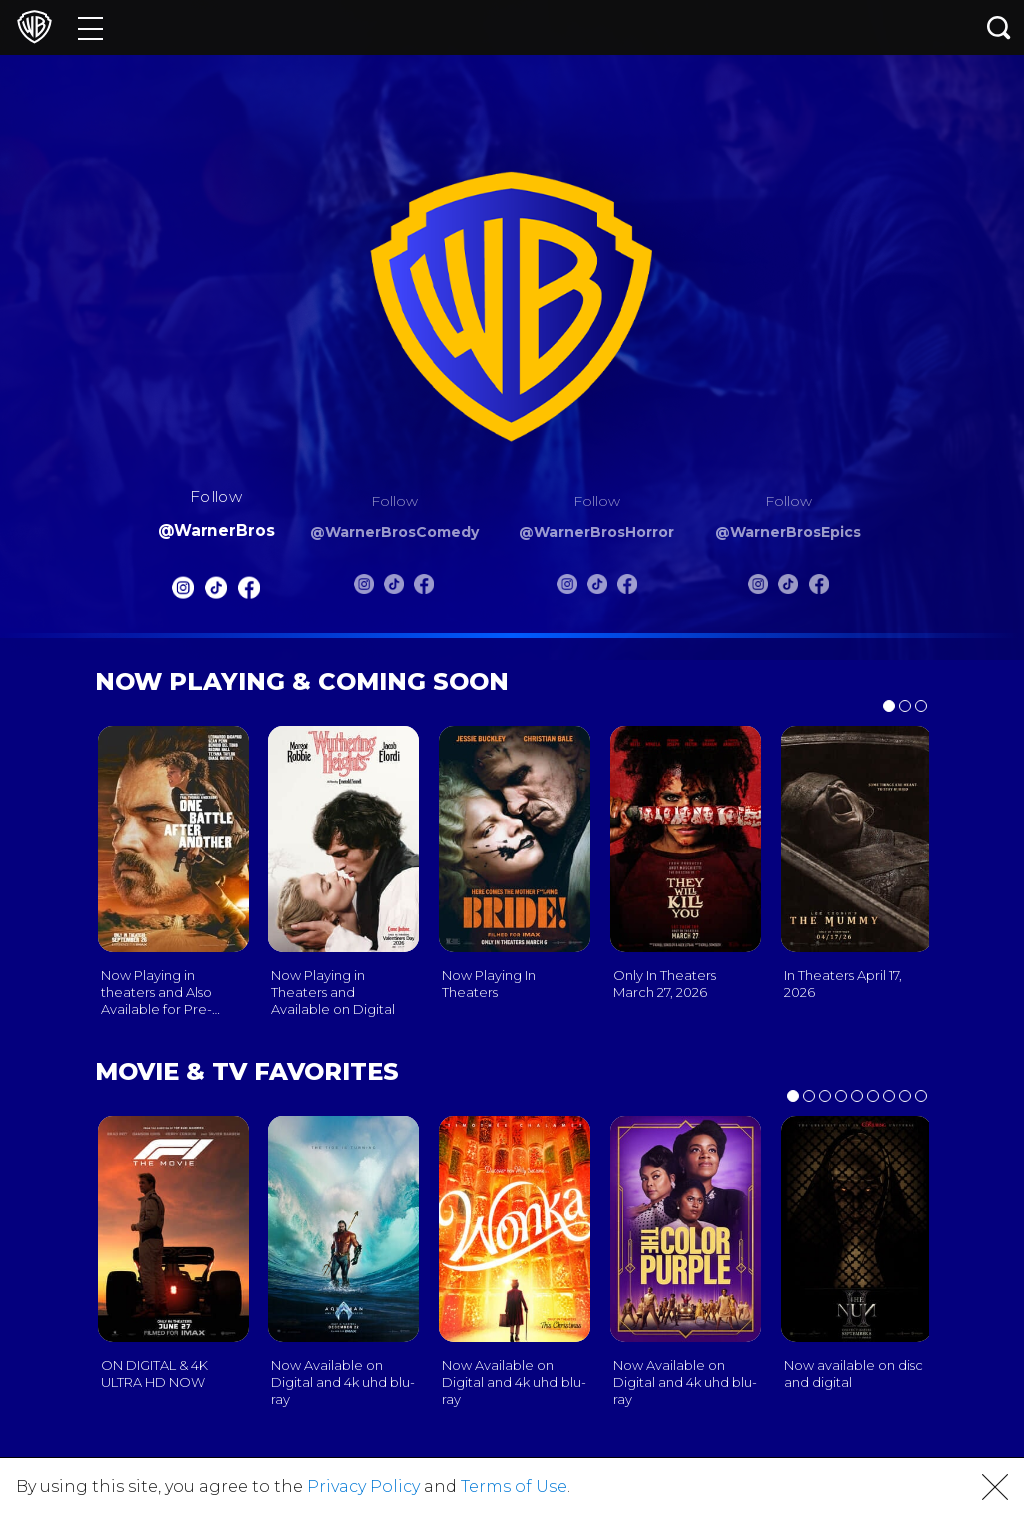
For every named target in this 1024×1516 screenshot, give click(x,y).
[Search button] (999, 27)
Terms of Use (514, 1486)
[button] (995, 1487)
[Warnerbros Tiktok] (216, 592)
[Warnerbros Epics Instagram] (758, 588)
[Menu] (90, 27)
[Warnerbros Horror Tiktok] (597, 588)
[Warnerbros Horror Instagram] (567, 588)
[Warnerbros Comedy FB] (424, 588)
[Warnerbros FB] (249, 592)
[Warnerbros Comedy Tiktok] (394, 588)
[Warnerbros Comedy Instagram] (364, 588)
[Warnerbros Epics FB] (819, 588)
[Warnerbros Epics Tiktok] (788, 588)
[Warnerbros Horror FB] (627, 588)
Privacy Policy (363, 1486)
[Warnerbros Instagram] (182, 592)
